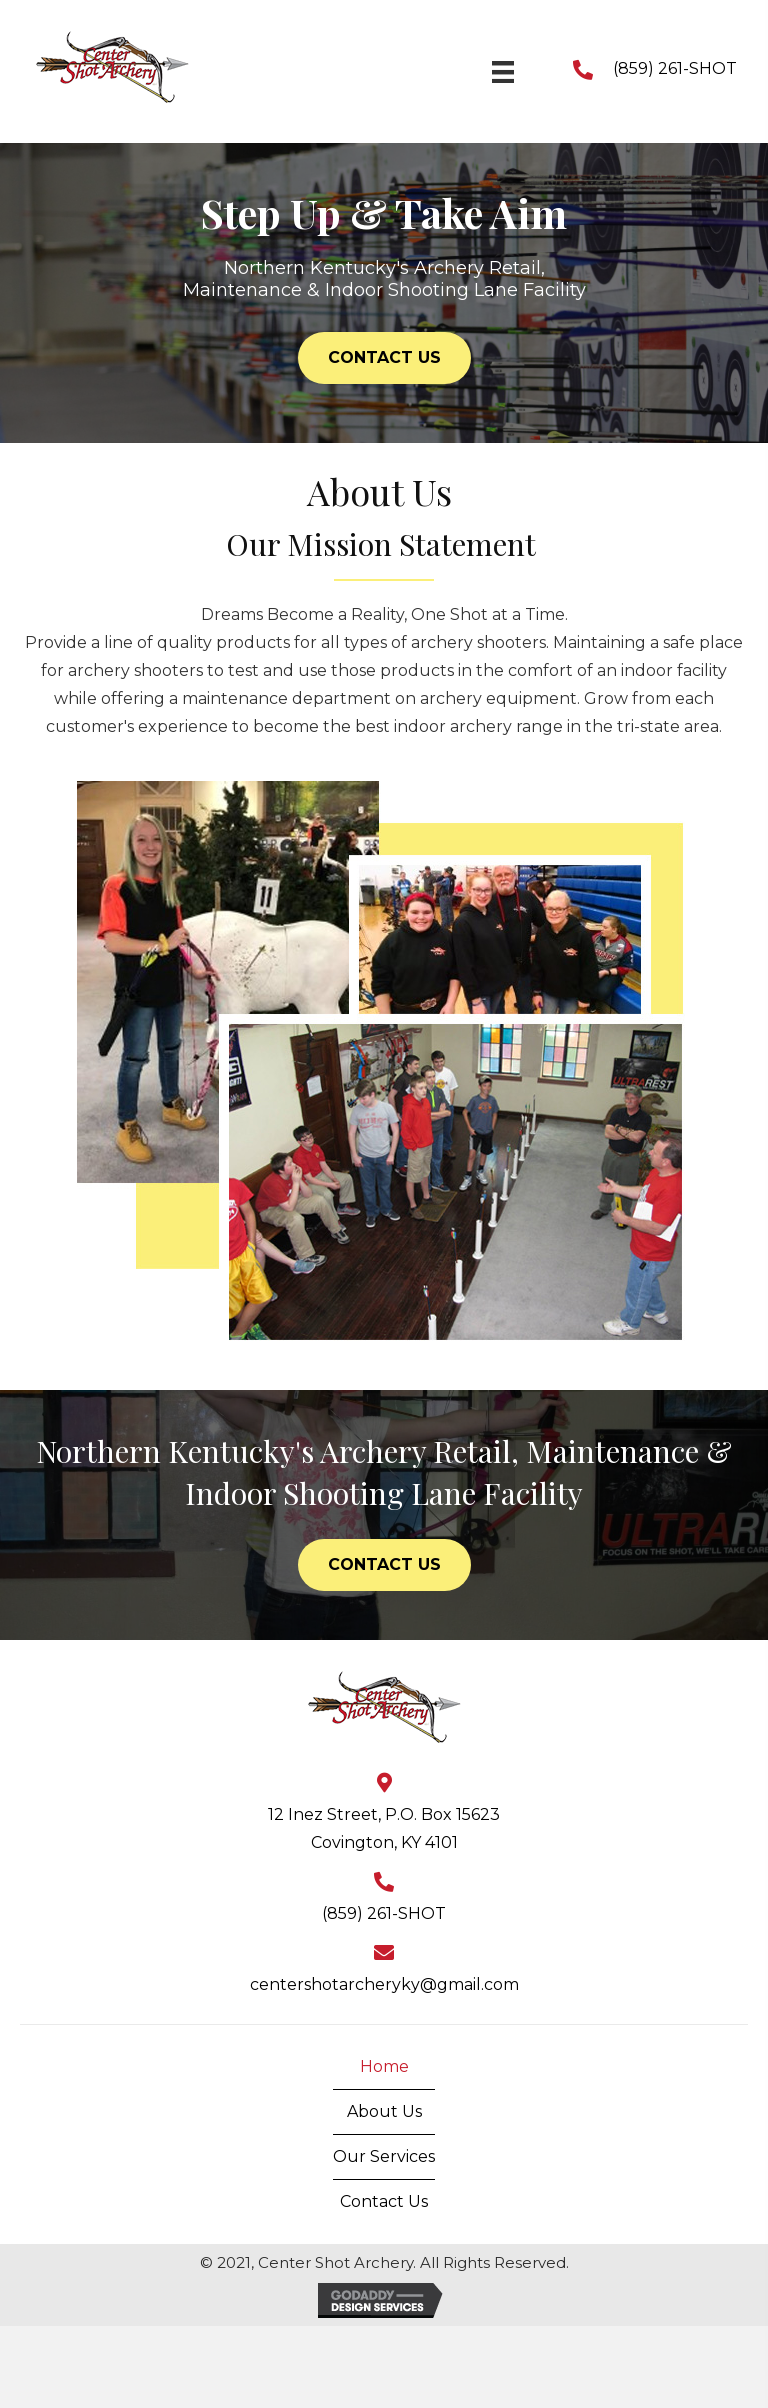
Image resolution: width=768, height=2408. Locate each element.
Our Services (384, 2156)
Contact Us (384, 2201)
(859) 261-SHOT (675, 68)
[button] (384, 358)
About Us (384, 2111)
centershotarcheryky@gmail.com (384, 1984)
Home (384, 2066)
